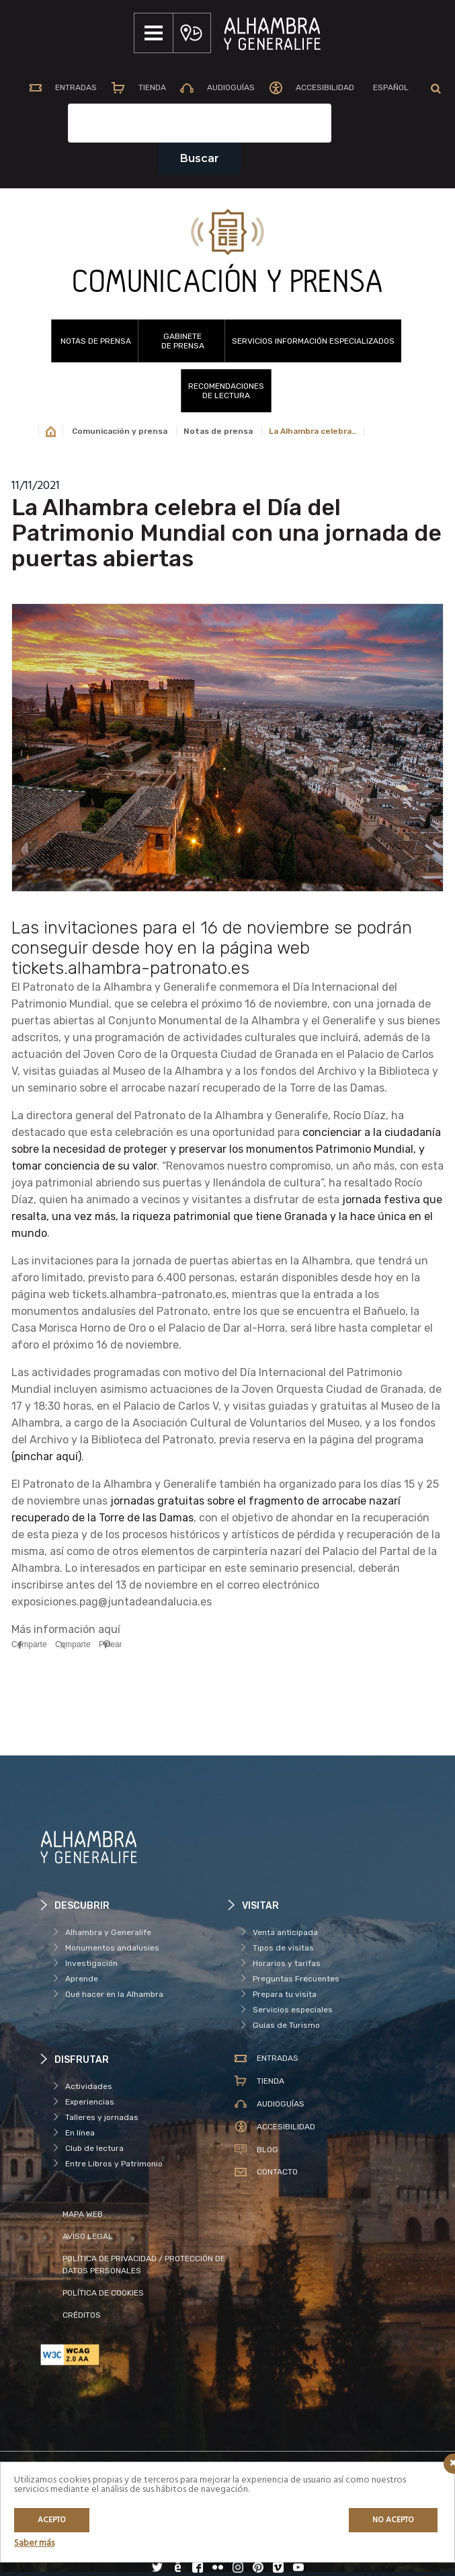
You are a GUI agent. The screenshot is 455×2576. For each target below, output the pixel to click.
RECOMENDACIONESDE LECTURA (226, 390)
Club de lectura (94, 2148)
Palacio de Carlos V (171, 1406)
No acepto (393, 2520)
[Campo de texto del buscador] (199, 123)
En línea (80, 2132)
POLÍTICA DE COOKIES (103, 2293)
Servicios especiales (293, 2009)
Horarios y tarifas (287, 1963)
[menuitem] (390, 88)
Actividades (88, 2086)
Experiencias (89, 2102)
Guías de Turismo (286, 2025)
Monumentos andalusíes (112, 1948)
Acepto (52, 2520)
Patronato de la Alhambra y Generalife (119, 987)
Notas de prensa (95, 341)
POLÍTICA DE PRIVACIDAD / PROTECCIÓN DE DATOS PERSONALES (144, 2264)
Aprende (81, 1978)
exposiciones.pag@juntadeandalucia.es (111, 1601)
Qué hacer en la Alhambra (114, 1994)
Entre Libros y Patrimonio (114, 2163)
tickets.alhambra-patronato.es (149, 1294)
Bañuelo (384, 1311)
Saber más (34, 2543)
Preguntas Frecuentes (296, 1978)
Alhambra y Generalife (108, 1932)
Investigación (91, 1963)
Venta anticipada (285, 1932)
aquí (109, 1629)
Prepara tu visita (285, 1994)
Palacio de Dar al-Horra (227, 1328)
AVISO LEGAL (88, 2236)
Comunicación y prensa (119, 431)
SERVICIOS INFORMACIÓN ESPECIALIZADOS (313, 341)
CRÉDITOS (82, 2315)
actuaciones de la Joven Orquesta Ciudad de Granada (286, 1389)
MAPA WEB (83, 2214)
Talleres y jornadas (101, 2117)
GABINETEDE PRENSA (182, 341)
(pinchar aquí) (46, 1456)
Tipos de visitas (283, 1948)
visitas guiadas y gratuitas (300, 1406)
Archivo (49, 1439)
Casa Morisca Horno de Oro (78, 1328)
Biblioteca (116, 1439)
